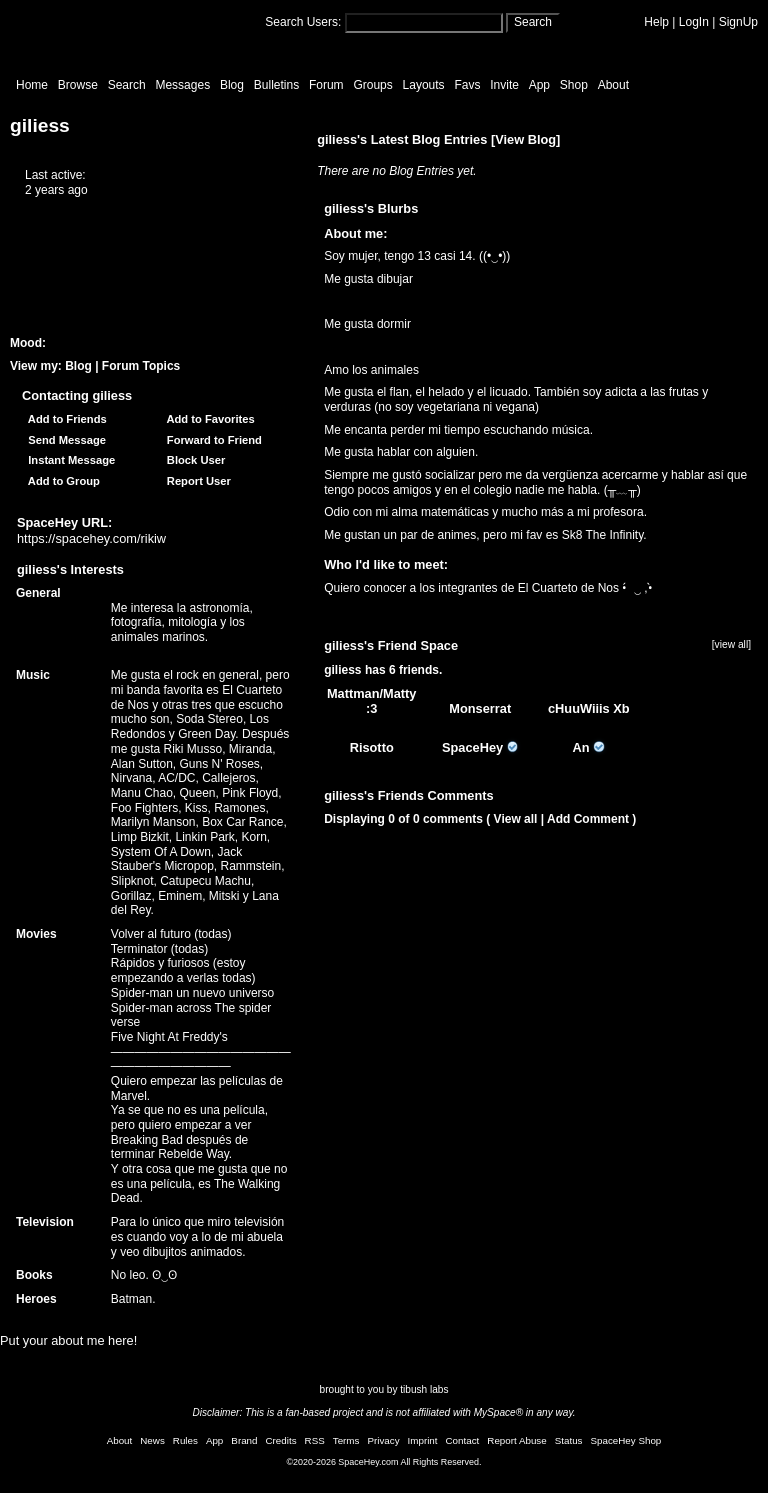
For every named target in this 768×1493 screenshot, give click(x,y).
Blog (232, 85)
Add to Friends (64, 419)
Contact (463, 1440)
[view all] (731, 644)
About (613, 85)
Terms (346, 1440)
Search (533, 22)
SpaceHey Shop (626, 1440)
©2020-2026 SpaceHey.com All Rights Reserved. (383, 1462)
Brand (244, 1440)
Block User (193, 460)
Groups (372, 85)
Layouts (424, 85)
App (539, 85)
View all (516, 819)
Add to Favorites (208, 419)
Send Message (64, 440)
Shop (574, 85)
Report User (196, 481)
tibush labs (424, 1389)
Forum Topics (141, 366)
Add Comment (588, 819)
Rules (185, 1440)
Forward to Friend (211, 440)
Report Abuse (516, 1440)
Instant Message (68, 460)
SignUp (738, 22)
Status (569, 1440)
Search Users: (303, 22)
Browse (78, 85)
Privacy (383, 1440)
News (152, 1440)
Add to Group (61, 481)
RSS (315, 1440)
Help (656, 22)
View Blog (525, 139)
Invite (504, 85)
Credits (281, 1440)
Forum (326, 85)
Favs (467, 85)
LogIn (694, 22)
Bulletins (276, 85)
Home (32, 85)
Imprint (423, 1440)
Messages (182, 85)
